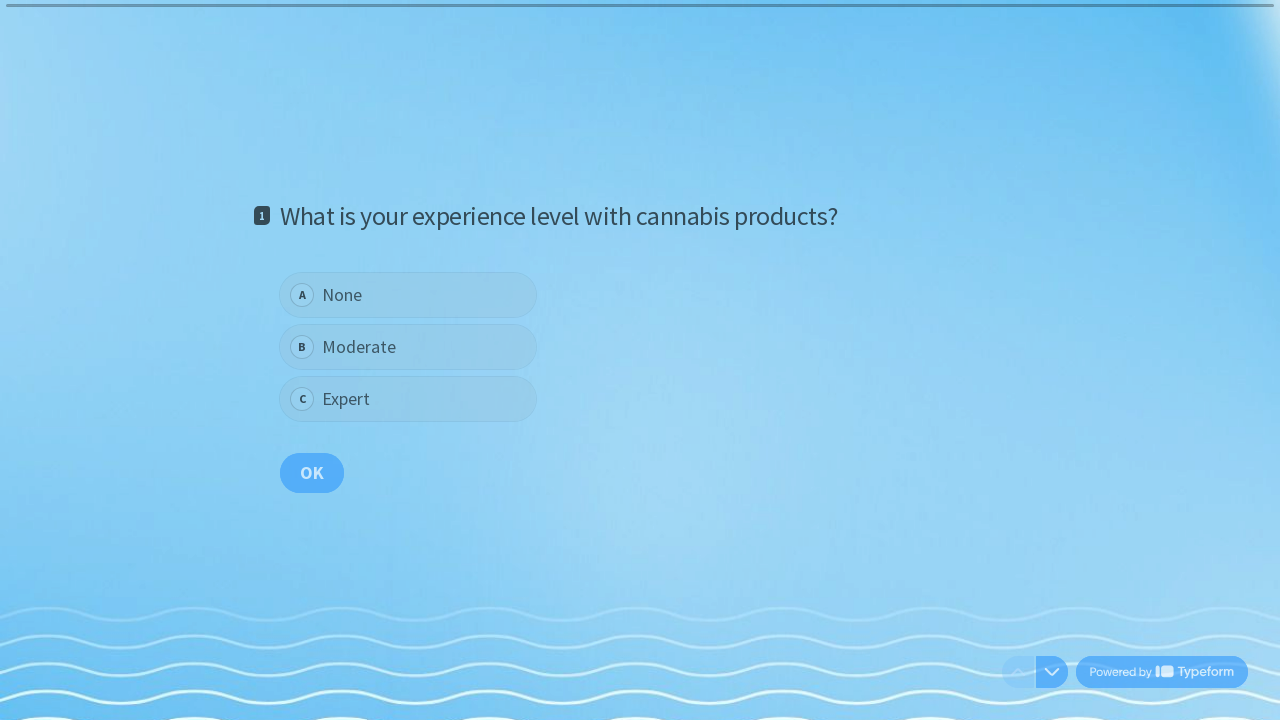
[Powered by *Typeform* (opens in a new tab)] (1162, 672)
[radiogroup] (408, 347)
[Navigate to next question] (1052, 672)
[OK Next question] (312, 472)
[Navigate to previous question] (1018, 672)
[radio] (408, 295)
